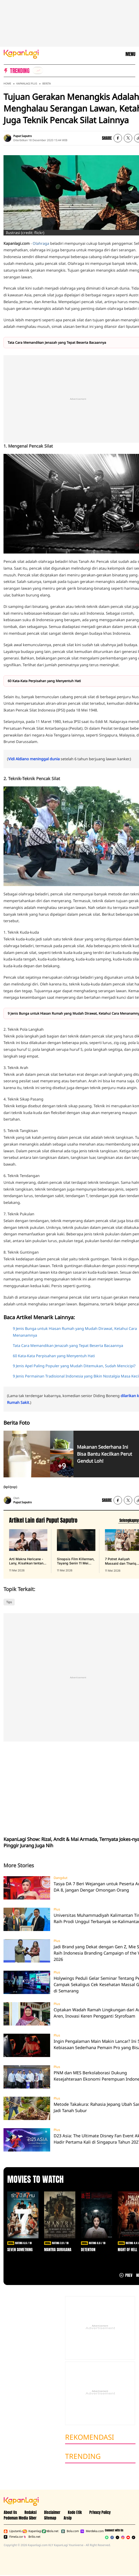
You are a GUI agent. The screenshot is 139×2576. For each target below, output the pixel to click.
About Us (10, 2512)
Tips (9, 1602)
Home (7, 83)
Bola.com (69, 2531)
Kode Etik (75, 2512)
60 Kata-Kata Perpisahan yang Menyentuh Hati (54, 1355)
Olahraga (41, 243)
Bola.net (50, 2531)
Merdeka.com (88, 2531)
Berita (46, 83)
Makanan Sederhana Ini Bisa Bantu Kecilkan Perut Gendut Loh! (104, 1454)
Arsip (68, 2518)
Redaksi (30, 2512)
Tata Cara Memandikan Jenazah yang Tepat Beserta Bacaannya (68, 1345)
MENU (130, 54)
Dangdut (60, 1877)
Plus (57, 1909)
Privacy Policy (100, 2512)
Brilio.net (31, 2537)
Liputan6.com (12, 2531)
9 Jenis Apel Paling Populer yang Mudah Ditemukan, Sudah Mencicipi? (74, 1365)
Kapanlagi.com (31, 2531)
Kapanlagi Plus (26, 83)
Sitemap (50, 2518)
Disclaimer (52, 2512)
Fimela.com (12, 2537)
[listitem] (37, 70)
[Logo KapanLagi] (21, 53)
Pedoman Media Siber (20, 2518)
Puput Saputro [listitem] (22, 136)
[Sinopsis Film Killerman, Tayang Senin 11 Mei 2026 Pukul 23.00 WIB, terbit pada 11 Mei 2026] (76, 1551)
